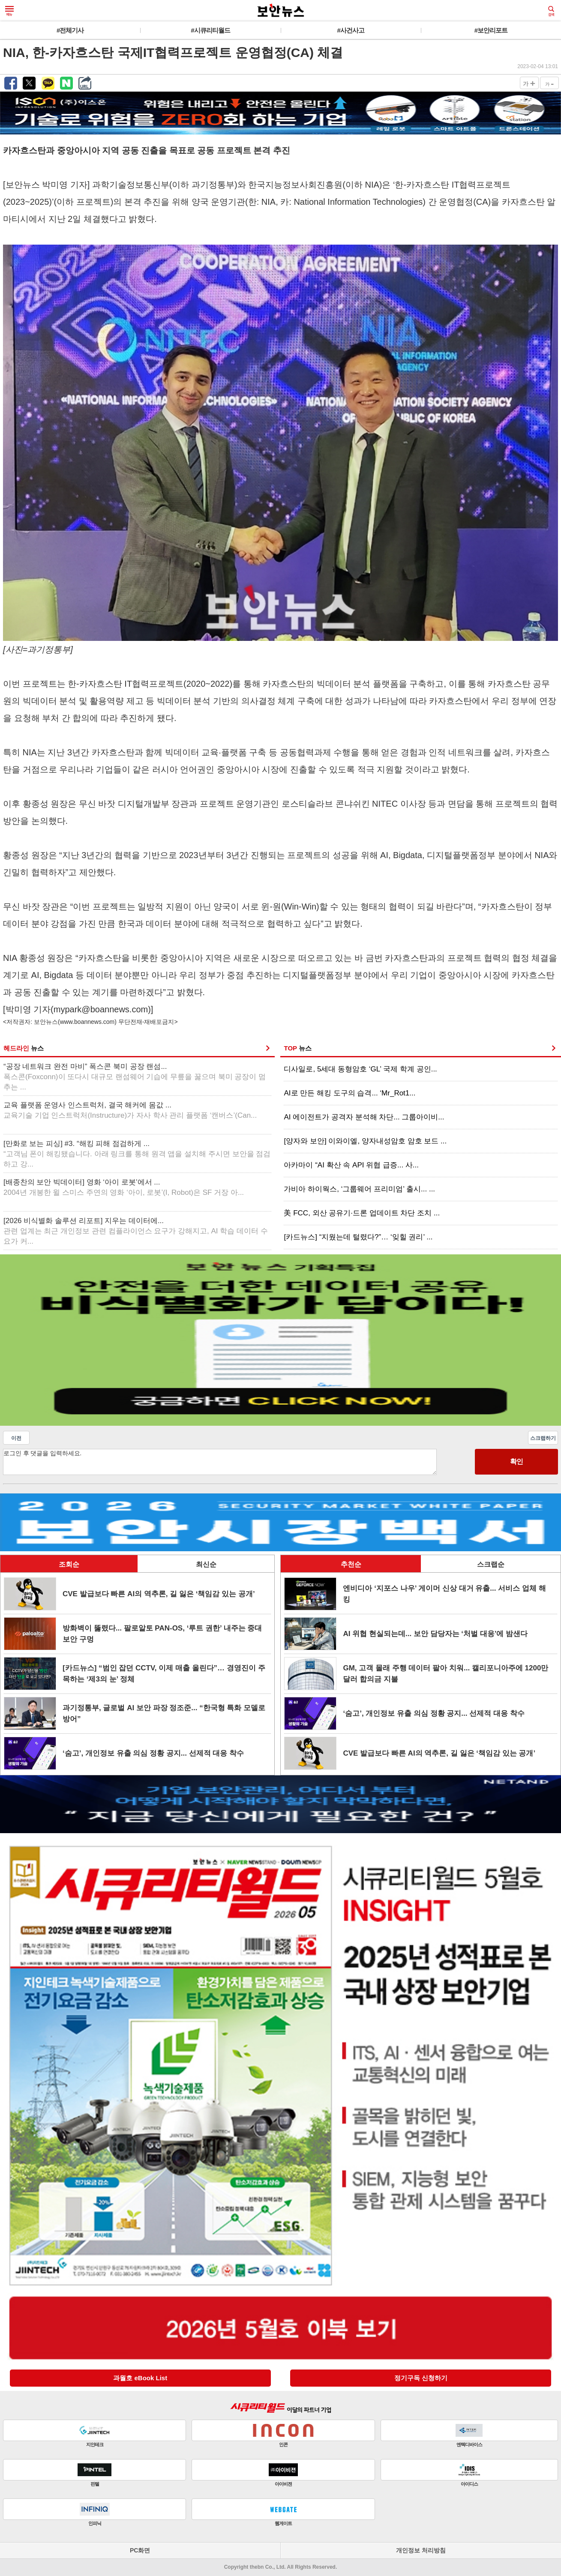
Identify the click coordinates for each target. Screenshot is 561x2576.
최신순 (206, 1564)
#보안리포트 (490, 30)
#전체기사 (70, 30)
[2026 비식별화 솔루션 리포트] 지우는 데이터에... (135, 1231)
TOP (297, 1048)
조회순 (69, 1564)
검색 (551, 11)
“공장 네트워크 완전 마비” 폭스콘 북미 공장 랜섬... (134, 1076)
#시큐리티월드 (210, 30)
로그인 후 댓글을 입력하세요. (220, 1462)
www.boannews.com (87, 1021)
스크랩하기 (543, 1438)
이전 (16, 1438)
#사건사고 (350, 30)
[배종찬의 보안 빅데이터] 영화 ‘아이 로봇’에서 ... (123, 1187)
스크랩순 (490, 1564)
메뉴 (9, 11)
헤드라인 (23, 1048)
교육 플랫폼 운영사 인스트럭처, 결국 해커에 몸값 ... (130, 1110)
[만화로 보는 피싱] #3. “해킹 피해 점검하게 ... (136, 1154)
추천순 (351, 1564)
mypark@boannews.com (101, 1009)
